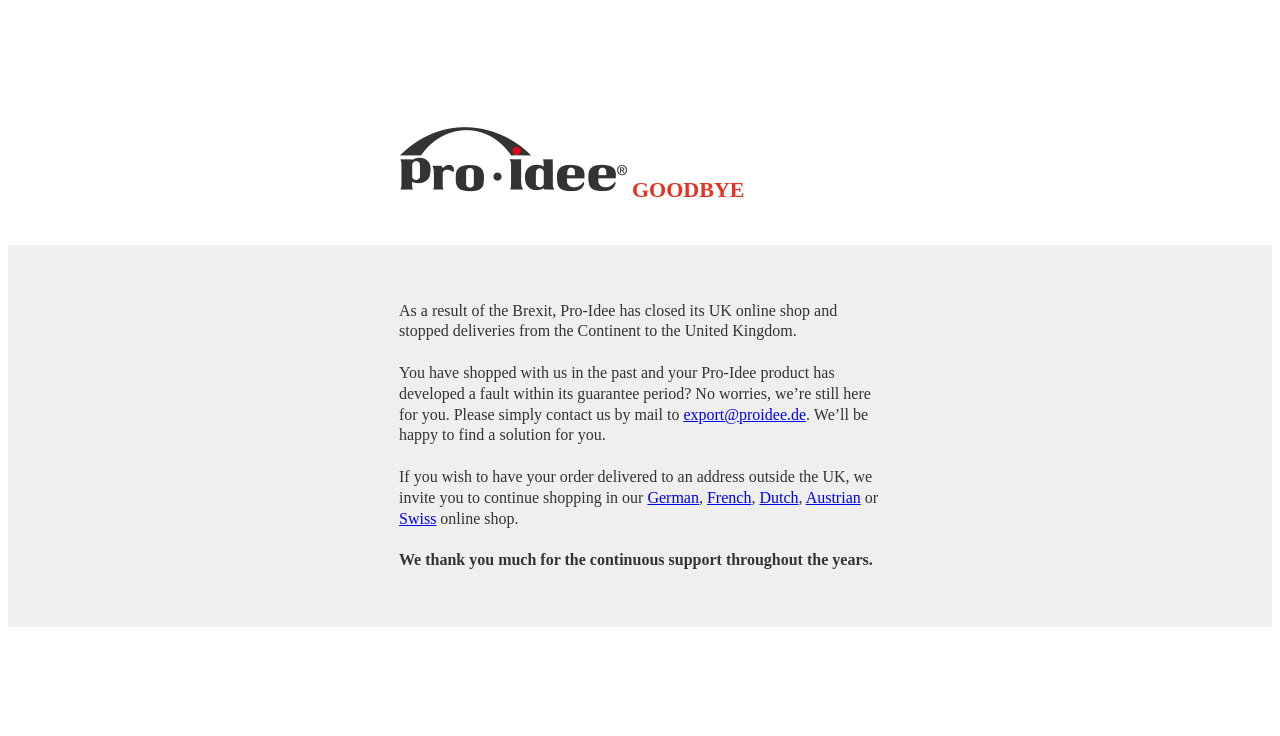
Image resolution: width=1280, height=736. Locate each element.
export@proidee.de (744, 414)
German (673, 497)
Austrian (833, 497)
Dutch (778, 497)
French (729, 497)
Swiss (417, 518)
